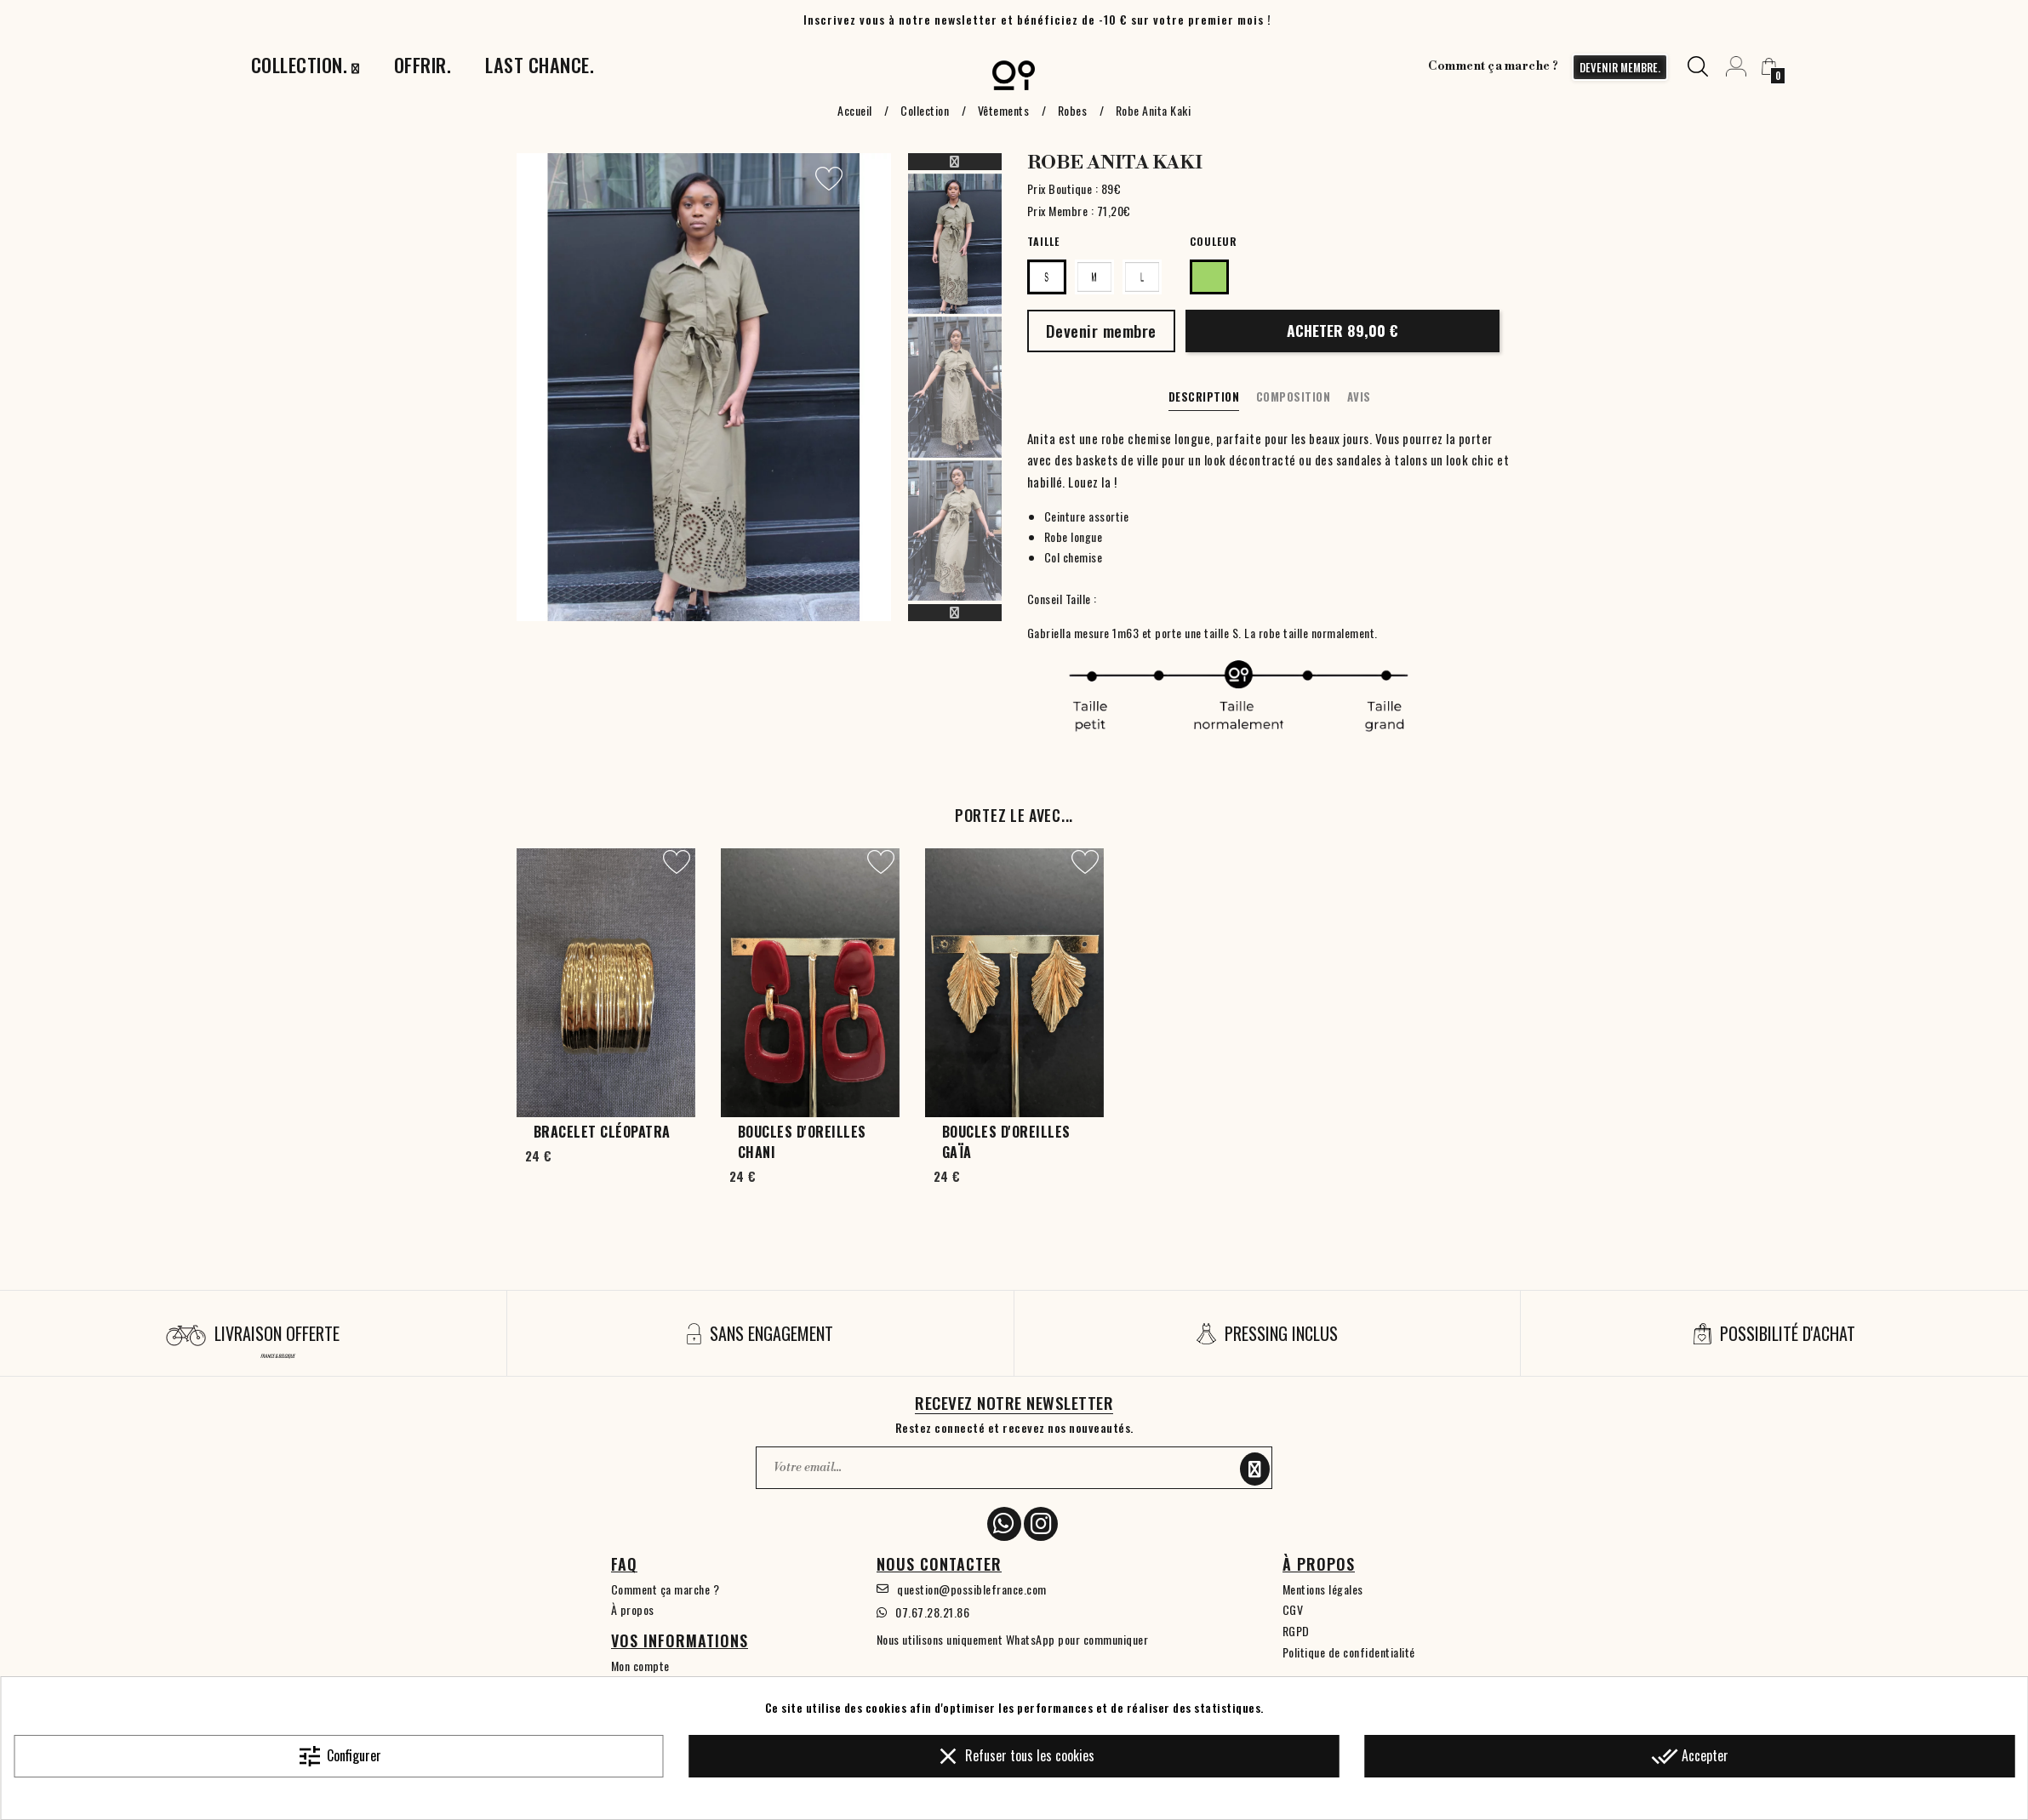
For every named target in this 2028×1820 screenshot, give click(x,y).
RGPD (1296, 1631)
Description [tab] (1204, 396)
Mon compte (640, 1666)
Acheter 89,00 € (1342, 330)
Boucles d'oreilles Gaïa (1006, 1141)
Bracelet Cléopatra (602, 1131)
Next (955, 612)
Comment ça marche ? (1493, 66)
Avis (1359, 396)
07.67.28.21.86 (932, 1612)
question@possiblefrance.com (972, 1589)
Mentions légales (1322, 1589)
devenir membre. (1620, 67)
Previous (955, 161)
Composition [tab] (1293, 396)
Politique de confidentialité (1348, 1652)
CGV (1293, 1609)
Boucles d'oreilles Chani (802, 1141)
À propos (632, 1609)
